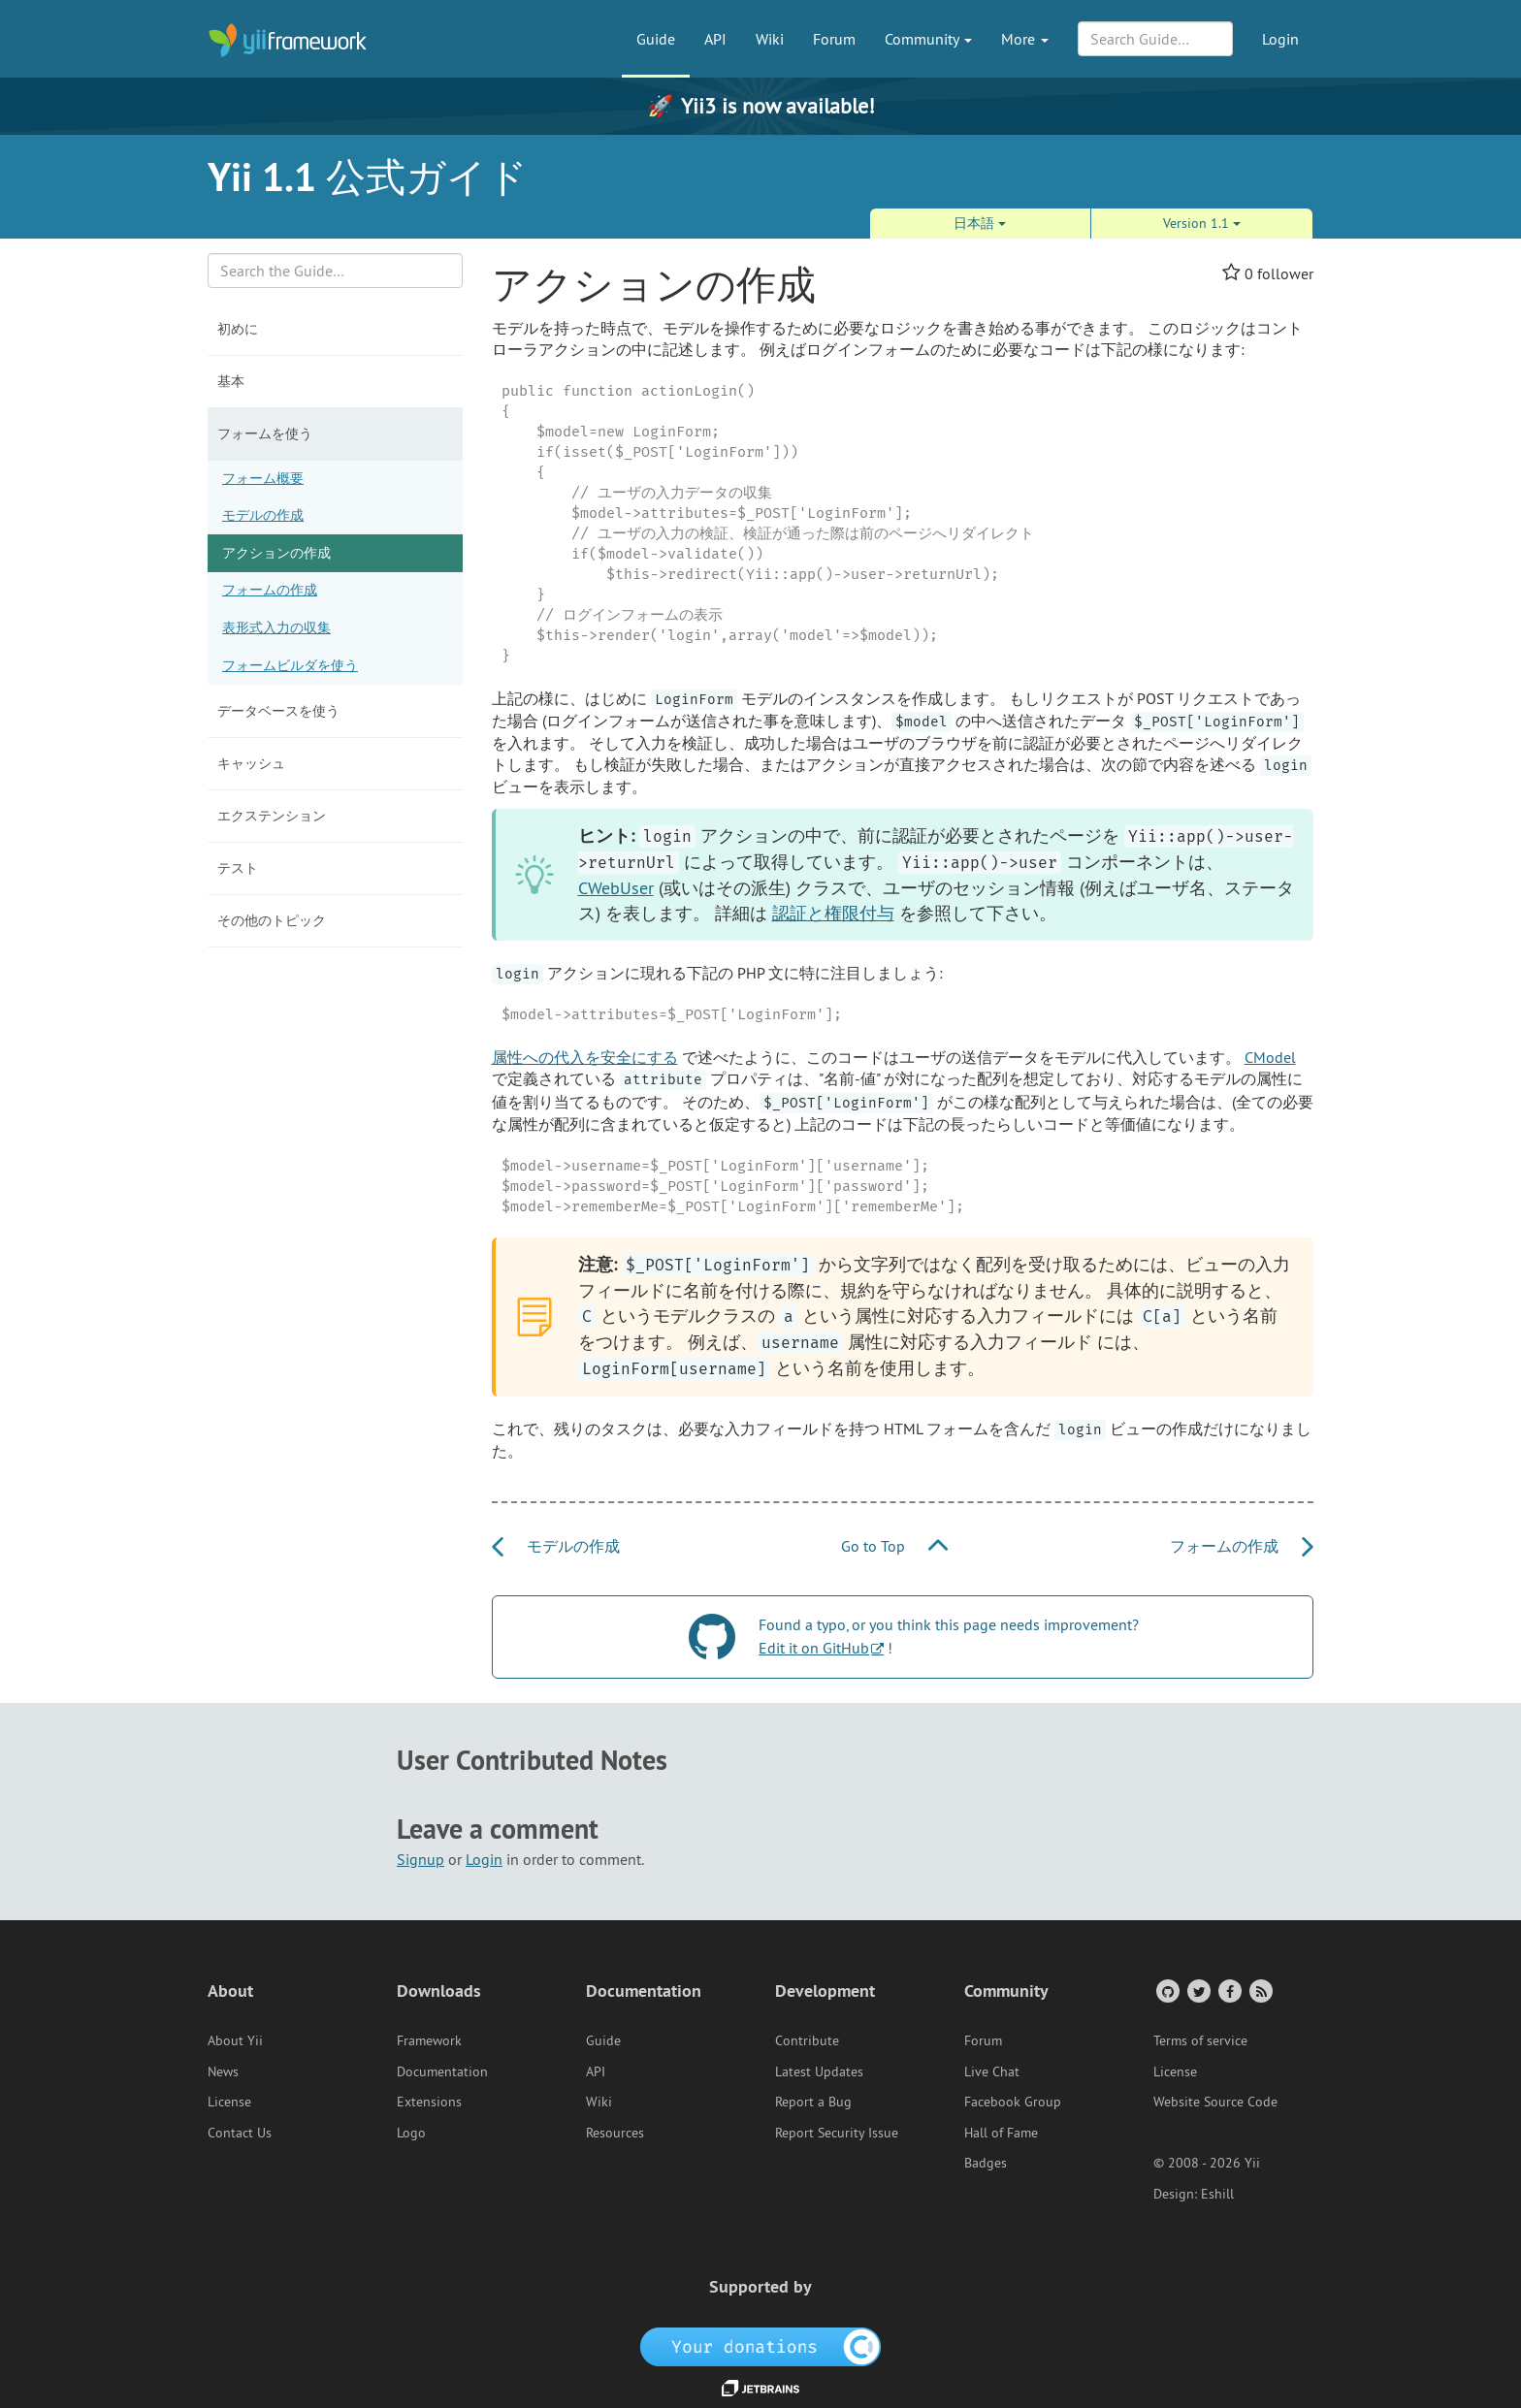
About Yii (235, 2040)
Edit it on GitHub (814, 1647)
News (223, 2071)
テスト (237, 868)
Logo (411, 2132)
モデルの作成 (263, 515)
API (715, 38)
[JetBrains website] (760, 2386)
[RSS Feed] (1259, 1990)
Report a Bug (813, 2101)
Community (928, 38)
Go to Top (894, 1546)
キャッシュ (251, 763)
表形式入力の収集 (276, 627)
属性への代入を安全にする (585, 1057)
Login (1280, 38)
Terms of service (1200, 2040)
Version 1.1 (1202, 223)
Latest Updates (819, 2071)
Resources (615, 2132)
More (1025, 38)
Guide (655, 38)
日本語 (980, 223)
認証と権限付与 (833, 913)
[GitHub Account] (1166, 1990)
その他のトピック (271, 920)
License (229, 2101)
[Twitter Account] (1197, 1990)
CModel (1270, 1057)
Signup (420, 1859)
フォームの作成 (269, 589)
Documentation (442, 2071)
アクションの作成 (276, 553)
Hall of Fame (1001, 2132)
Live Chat (991, 2071)
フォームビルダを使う (290, 665)
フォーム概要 (263, 478)
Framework (429, 2040)
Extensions (429, 2101)
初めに (237, 328)
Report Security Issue (836, 2132)
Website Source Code (1215, 2101)
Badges (985, 2162)
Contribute (807, 2040)
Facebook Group (1012, 2101)
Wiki (770, 38)
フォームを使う (264, 433)
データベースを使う (278, 711)
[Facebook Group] (1228, 1990)
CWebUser (616, 888)
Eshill (1217, 2193)
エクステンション (271, 815)
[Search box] (335, 270)
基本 (230, 381)
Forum (834, 38)
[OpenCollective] (761, 2345)
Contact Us (240, 2132)
